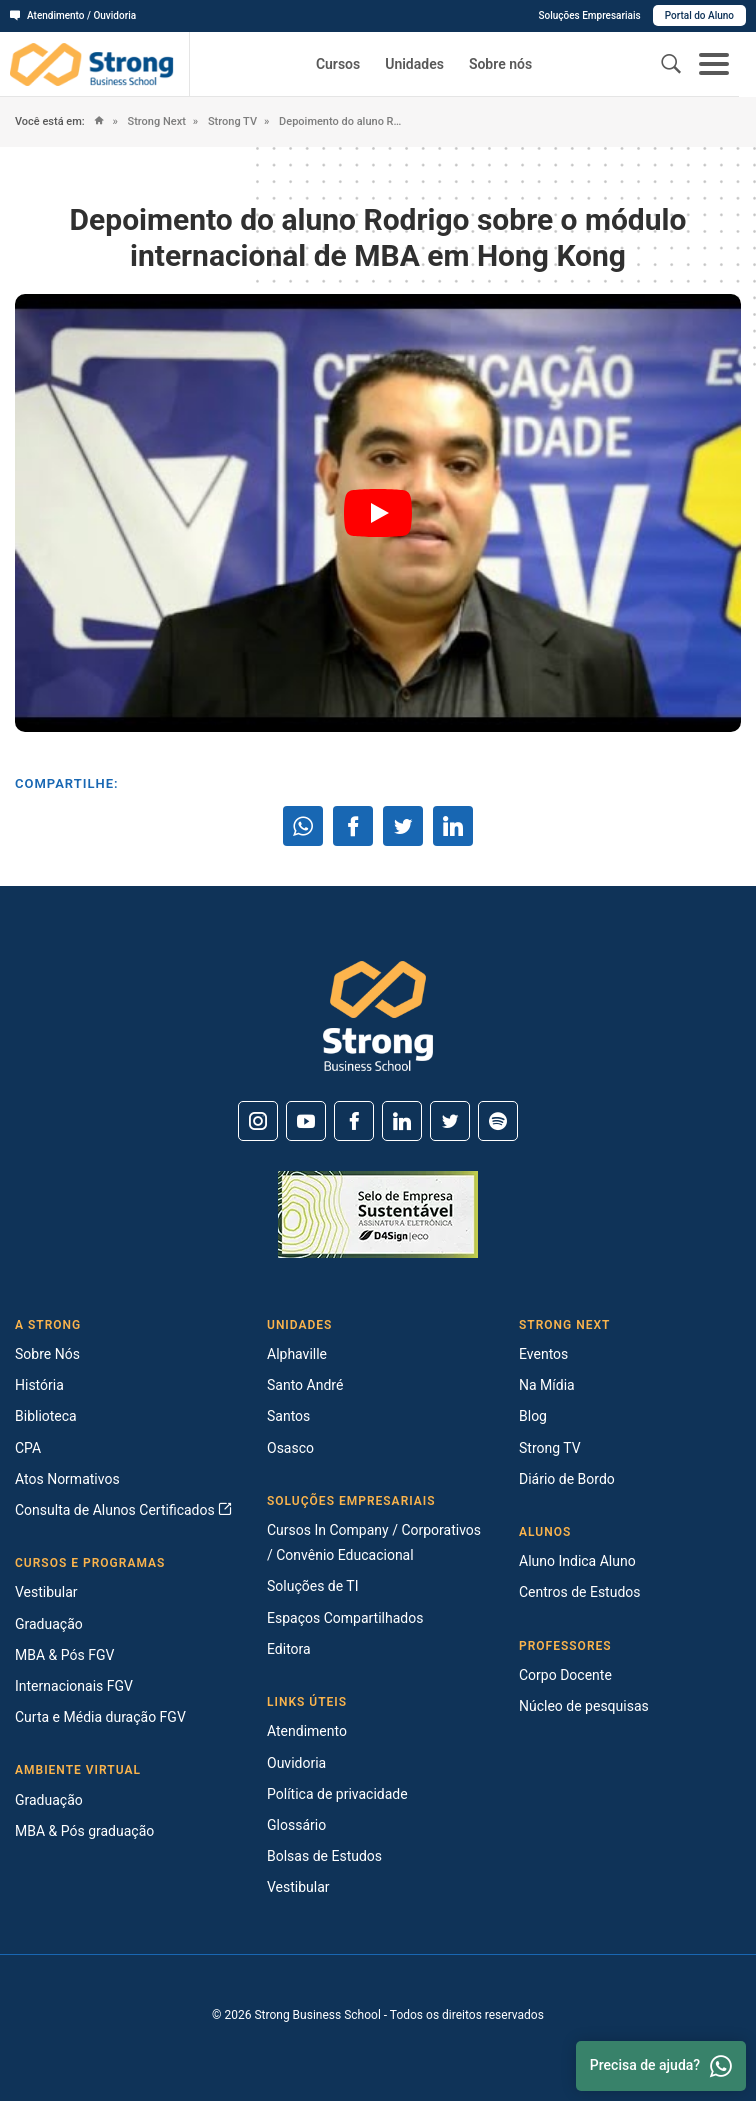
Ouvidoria (296, 1763)
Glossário (296, 1825)
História (39, 1385)
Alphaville (297, 1354)
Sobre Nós (47, 1354)
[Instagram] (258, 1121)
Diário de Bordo (567, 1479)
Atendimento (307, 1731)
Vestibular (46, 1592)
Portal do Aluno (699, 15)
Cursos (338, 64)
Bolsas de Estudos (324, 1856)
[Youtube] (306, 1121)
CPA (28, 1448)
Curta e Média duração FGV (100, 1717)
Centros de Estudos (580, 1592)
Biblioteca (46, 1416)
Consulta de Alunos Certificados (123, 1510)
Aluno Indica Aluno (577, 1561)
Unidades (414, 64)
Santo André (305, 1385)
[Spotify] (498, 1121)
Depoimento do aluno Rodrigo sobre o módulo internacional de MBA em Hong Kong (341, 121)
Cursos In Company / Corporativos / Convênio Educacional (374, 1542)
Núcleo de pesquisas (584, 1706)
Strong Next (155, 121)
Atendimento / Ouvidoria (73, 15)
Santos (288, 1416)
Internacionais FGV (74, 1686)
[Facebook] (354, 1121)
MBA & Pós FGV (64, 1655)
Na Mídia (547, 1385)
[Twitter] (450, 1121)
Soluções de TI (313, 1586)
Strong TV (231, 121)
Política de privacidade (337, 1794)
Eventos (543, 1354)
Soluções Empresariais (589, 15)
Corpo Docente (565, 1675)
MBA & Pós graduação (84, 1831)
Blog (533, 1416)
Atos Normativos (67, 1479)
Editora (289, 1649)
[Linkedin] (402, 1121)
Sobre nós (500, 64)
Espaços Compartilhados (345, 1618)
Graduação (49, 1624)
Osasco (290, 1448)
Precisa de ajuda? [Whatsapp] (661, 2066)
